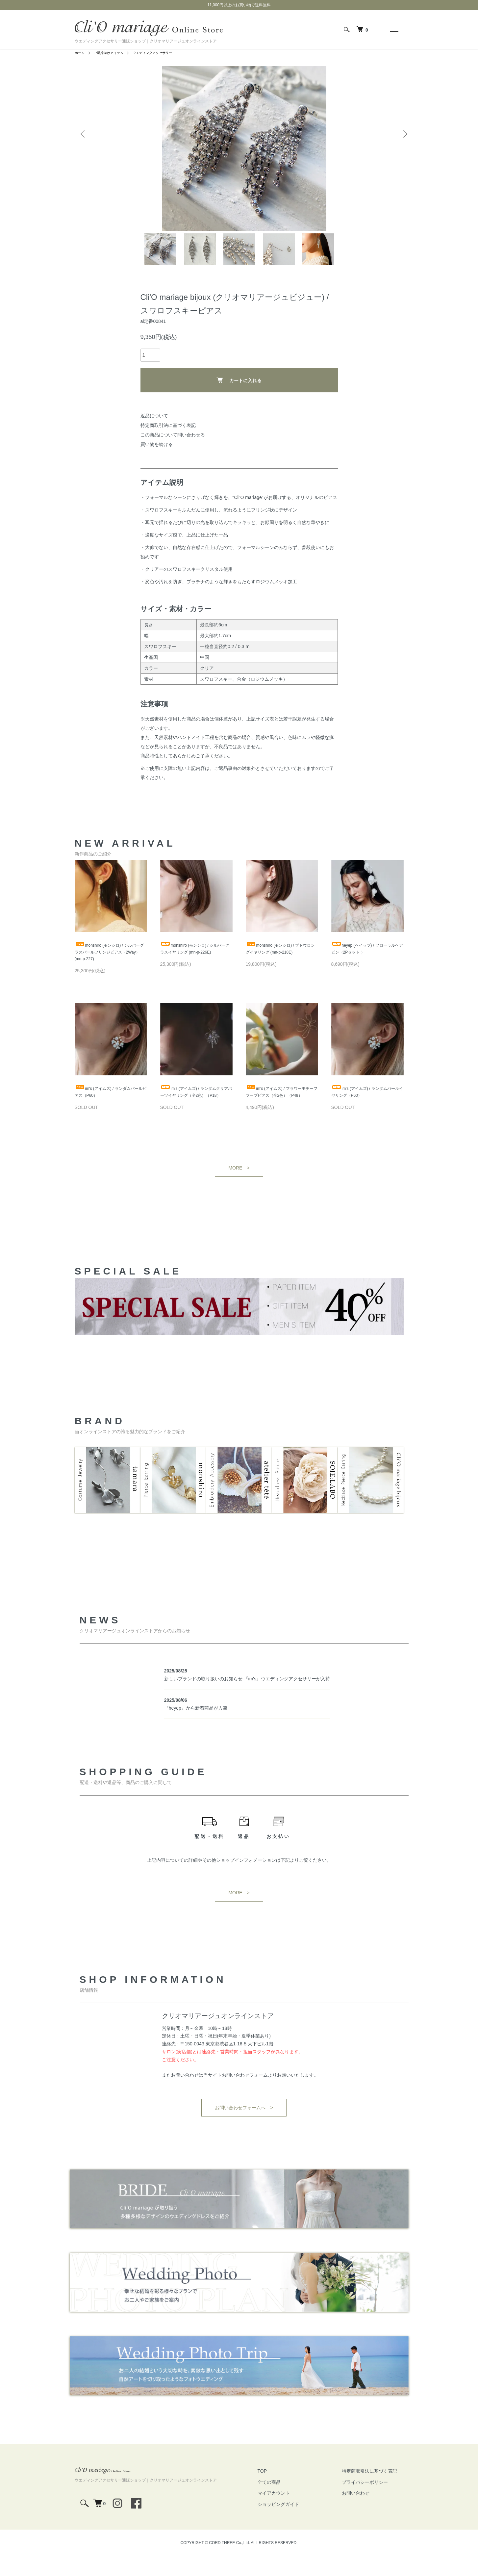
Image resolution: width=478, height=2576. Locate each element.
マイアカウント (293, 2513)
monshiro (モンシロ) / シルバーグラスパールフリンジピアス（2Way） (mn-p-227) (109, 970)
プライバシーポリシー (371, 2502)
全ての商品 (288, 2502)
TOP (282, 2491)
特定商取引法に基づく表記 (168, 441)
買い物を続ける (156, 460)
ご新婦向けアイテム (113, 52)
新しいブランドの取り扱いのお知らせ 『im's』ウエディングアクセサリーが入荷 (247, 1698)
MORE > (238, 1197)
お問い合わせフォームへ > (244, 2127)
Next (404, 124)
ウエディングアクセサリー (164, 52)
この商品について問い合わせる (172, 451)
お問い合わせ (362, 2513)
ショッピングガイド (298, 2524)
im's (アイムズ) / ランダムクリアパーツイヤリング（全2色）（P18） (194, 1116)
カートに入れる (239, 396)
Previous (84, 124)
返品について (154, 432)
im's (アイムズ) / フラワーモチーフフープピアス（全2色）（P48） (280, 1116)
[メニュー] (394, 29)
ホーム (81, 52)
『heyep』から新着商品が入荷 (195, 1727)
